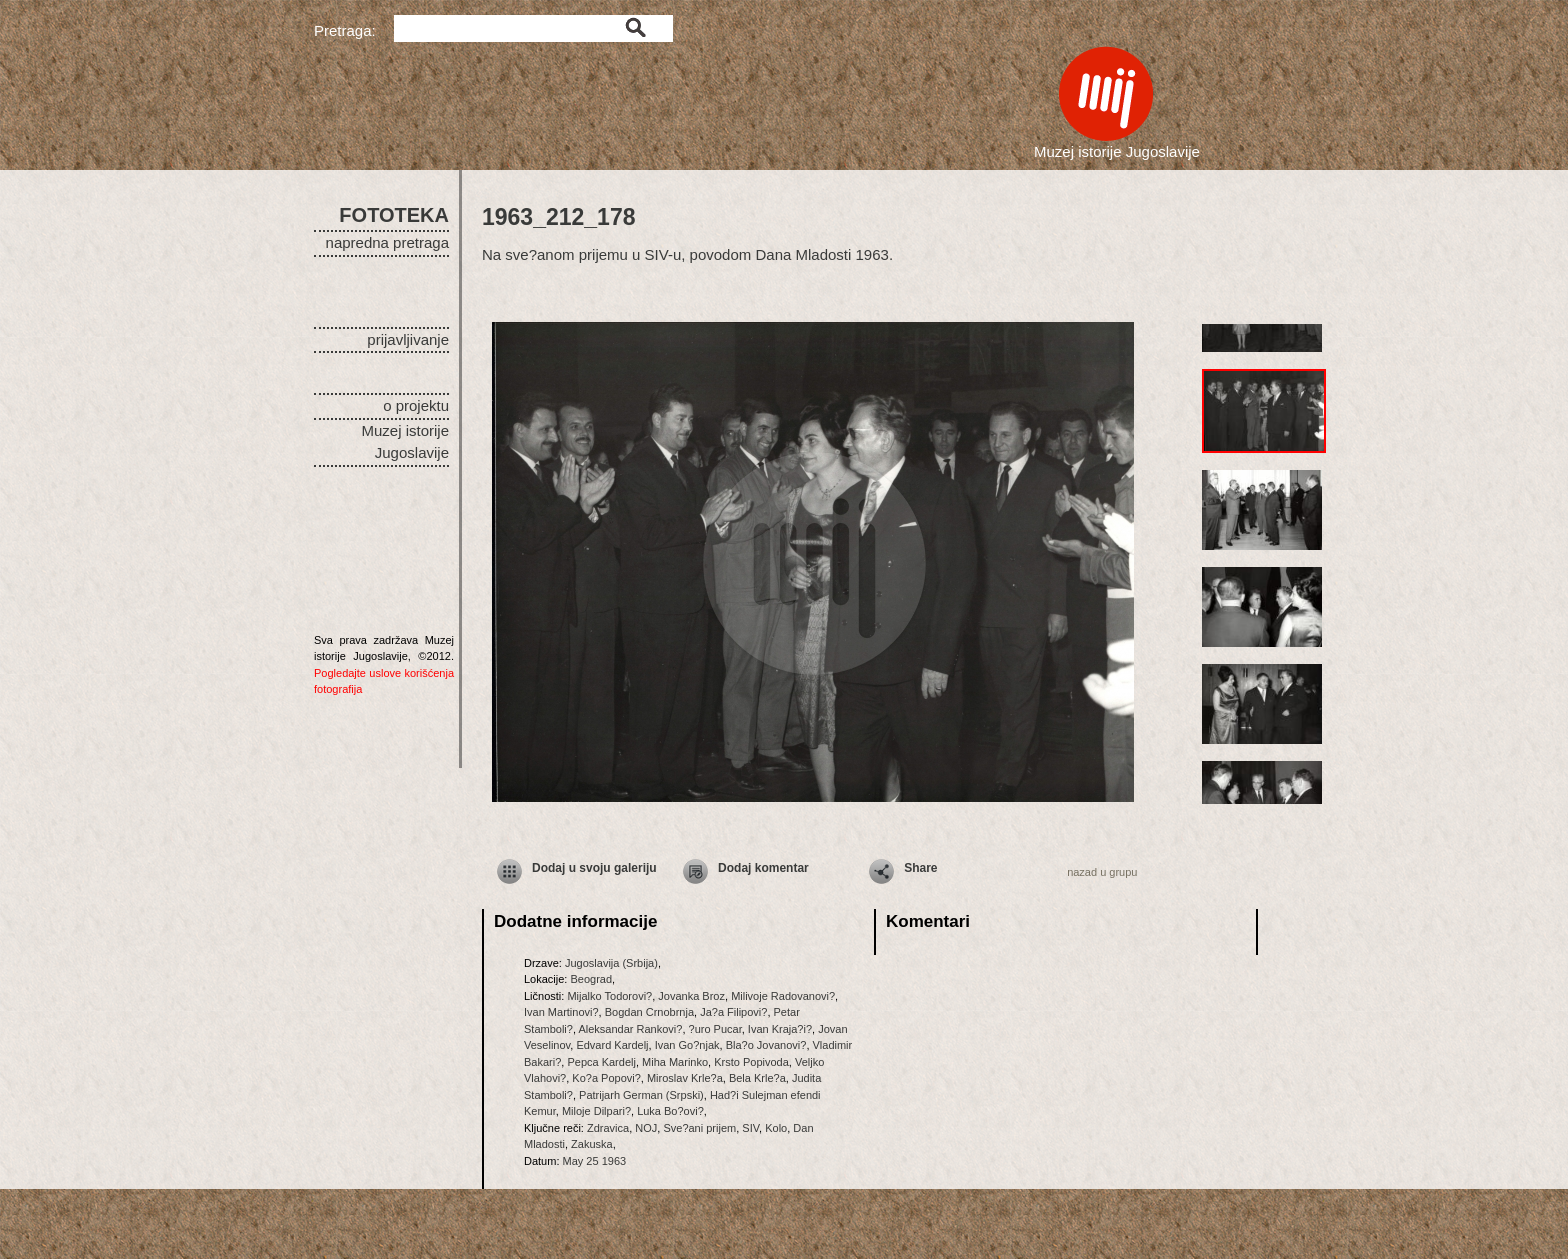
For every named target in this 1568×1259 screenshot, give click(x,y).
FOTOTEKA (394, 215)
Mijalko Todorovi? (609, 996)
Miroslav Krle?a (685, 1078)
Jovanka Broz (691, 996)
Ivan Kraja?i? (780, 1029)
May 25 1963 (595, 1161)
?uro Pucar (715, 1029)
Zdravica (608, 1128)
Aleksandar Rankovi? (630, 1029)
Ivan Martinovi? (561, 1012)
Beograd (591, 979)
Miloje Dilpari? (596, 1111)
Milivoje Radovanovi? (783, 996)
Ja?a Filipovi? (733, 1012)
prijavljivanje (408, 339)
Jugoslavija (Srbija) (611, 963)
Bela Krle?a (757, 1078)
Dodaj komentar (763, 868)
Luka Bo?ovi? (670, 1111)
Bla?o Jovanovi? (766, 1045)
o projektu (416, 405)
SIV (750, 1128)
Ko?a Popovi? (606, 1078)
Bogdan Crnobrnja (649, 1012)
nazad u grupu (1102, 872)
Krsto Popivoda (751, 1062)
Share (920, 868)
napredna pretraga (387, 242)
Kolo (776, 1128)
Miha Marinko (675, 1062)
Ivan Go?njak (687, 1045)
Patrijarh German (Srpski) (641, 1095)
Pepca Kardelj (601, 1062)
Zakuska (592, 1144)
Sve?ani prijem (699, 1128)
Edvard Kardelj (612, 1045)
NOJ (646, 1128)
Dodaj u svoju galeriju (594, 868)
